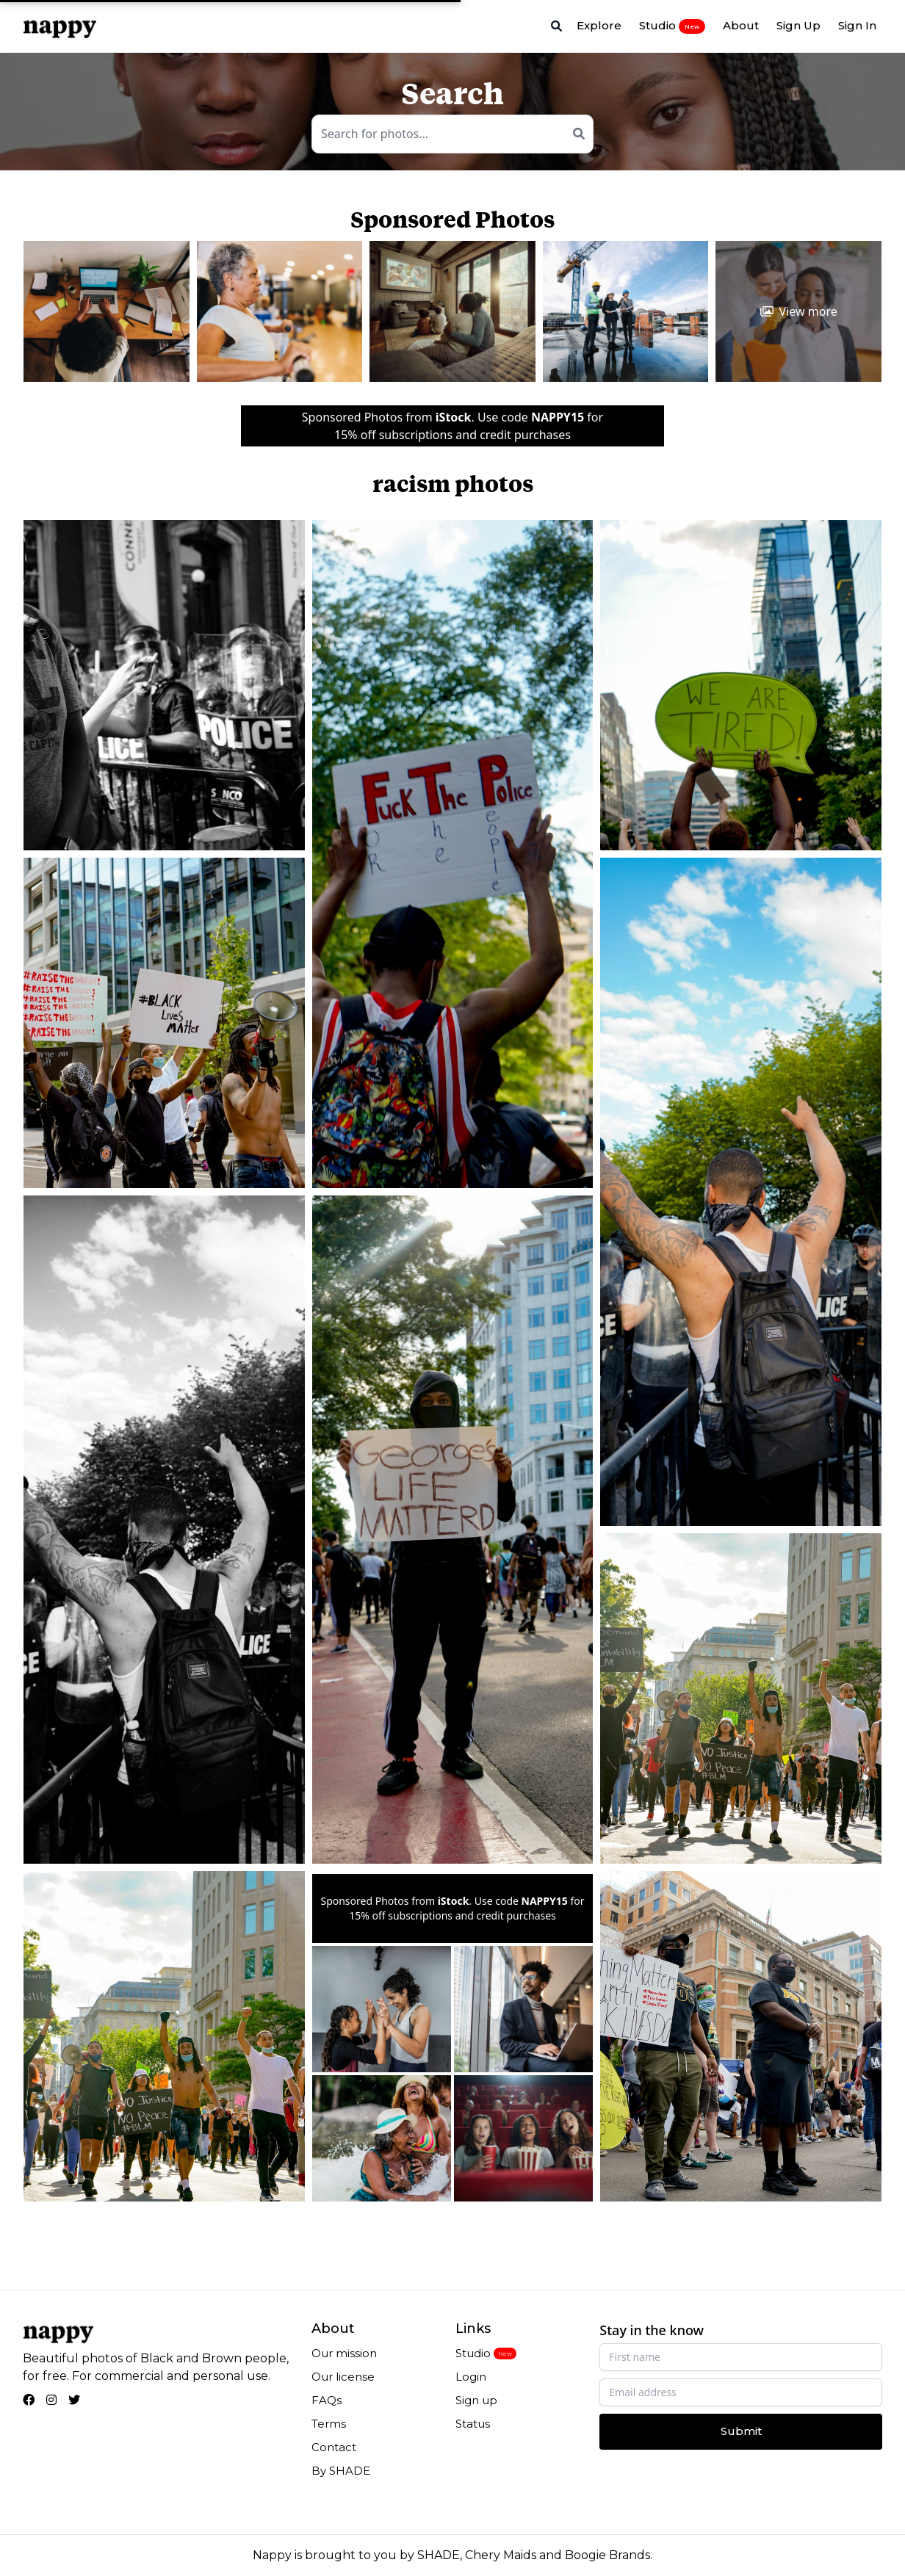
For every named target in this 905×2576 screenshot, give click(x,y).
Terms (328, 2424)
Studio (672, 25)
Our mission (344, 2353)
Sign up (476, 2400)
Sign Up (798, 25)
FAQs (326, 2400)
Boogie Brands (607, 2555)
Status (472, 2424)
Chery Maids (500, 2555)
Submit (741, 2431)
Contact (333, 2447)
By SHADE (340, 2471)
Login (470, 2377)
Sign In (857, 25)
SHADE (438, 2555)
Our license (343, 2377)
